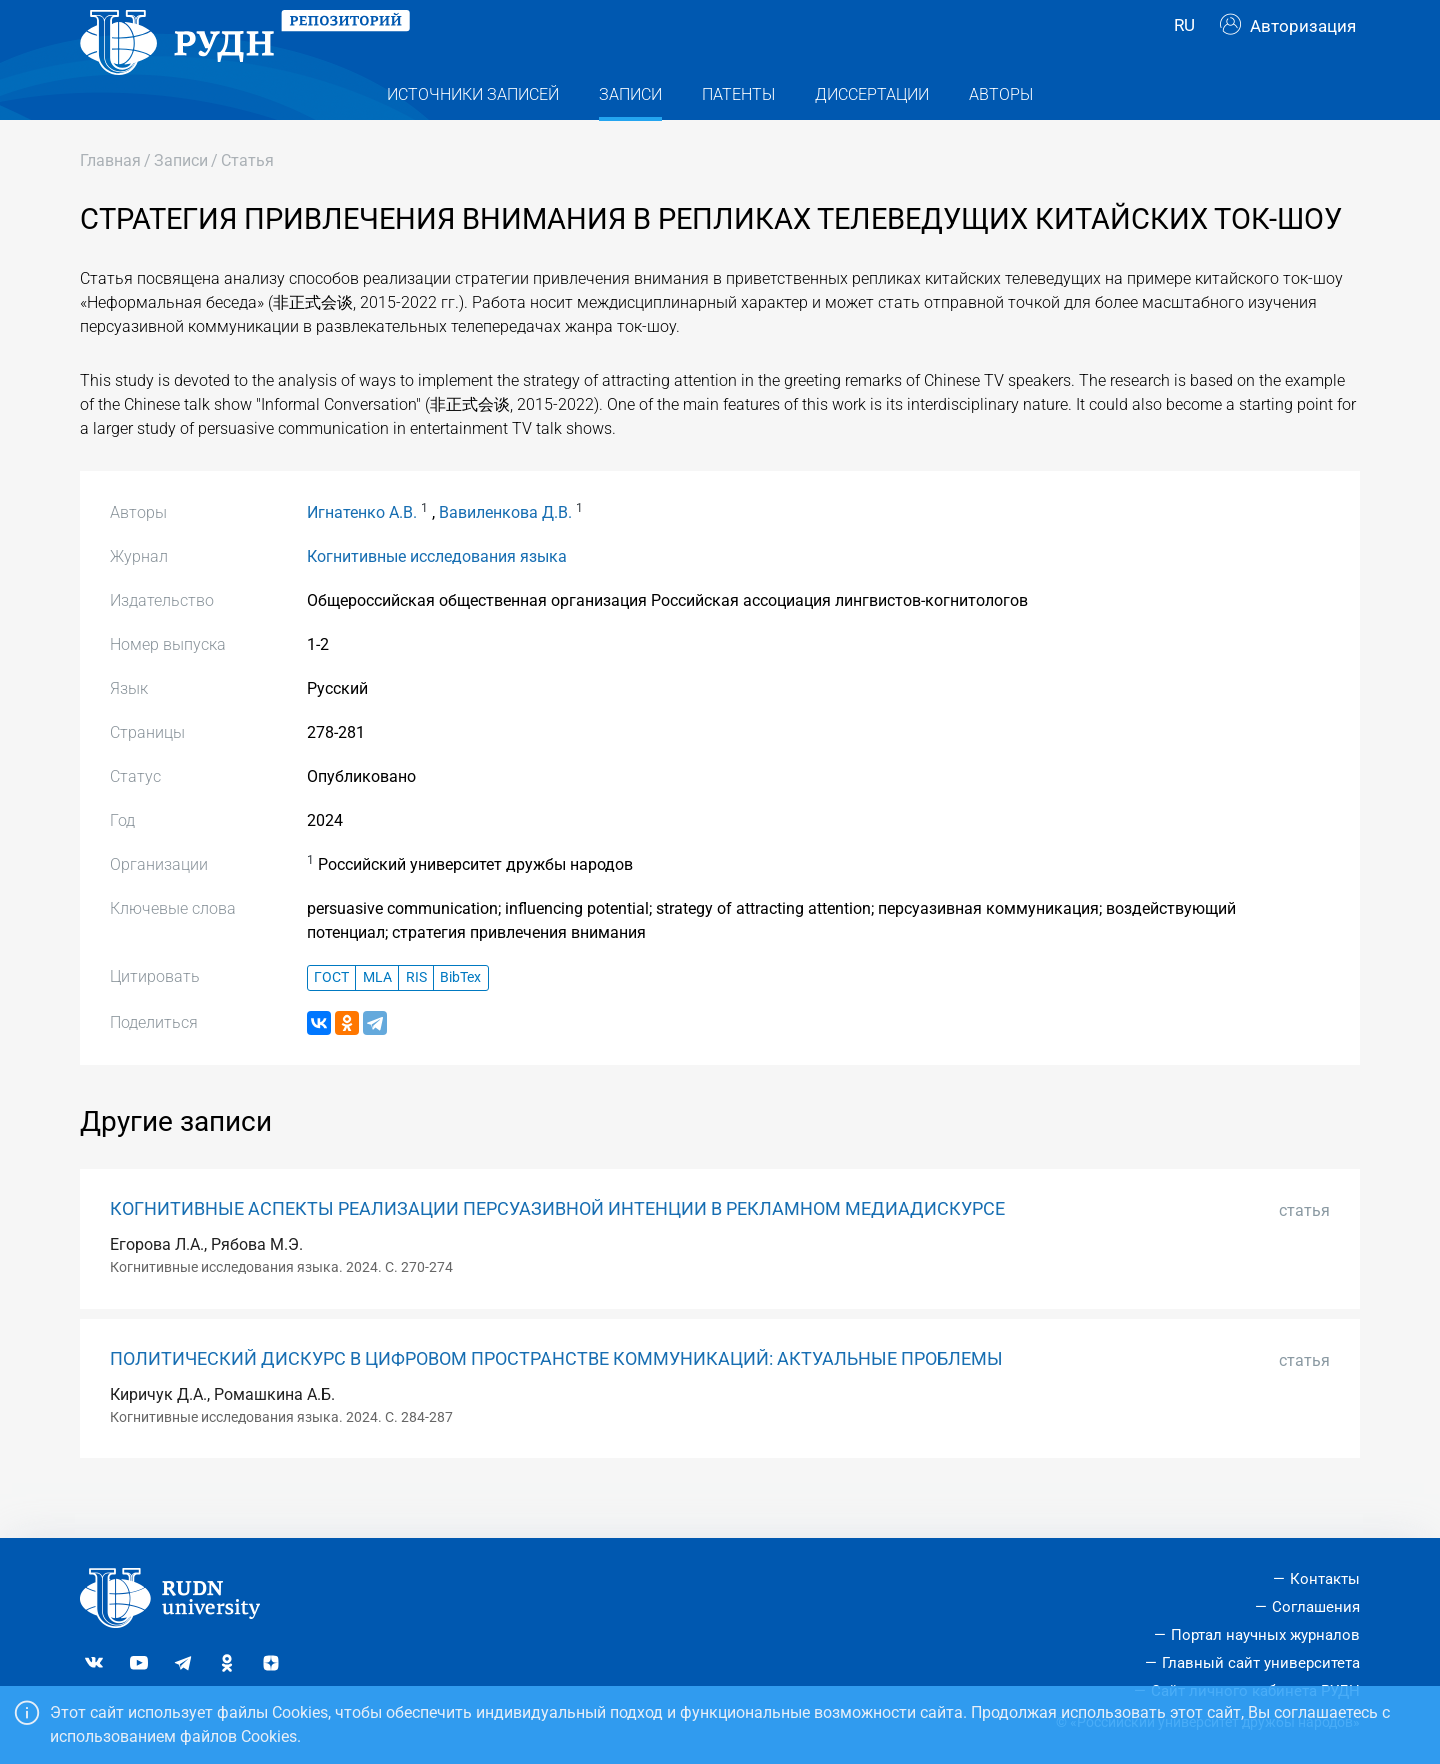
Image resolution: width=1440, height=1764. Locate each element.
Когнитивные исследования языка (437, 596)
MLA (377, 1017)
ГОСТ (331, 1017)
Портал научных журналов (1265, 1635)
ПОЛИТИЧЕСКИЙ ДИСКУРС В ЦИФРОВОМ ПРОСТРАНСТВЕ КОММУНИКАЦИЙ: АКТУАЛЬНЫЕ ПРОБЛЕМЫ (556, 1399)
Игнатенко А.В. (362, 552)
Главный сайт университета (1261, 1663)
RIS (416, 1017)
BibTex (460, 1017)
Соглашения (1316, 1607)
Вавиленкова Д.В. (505, 552)
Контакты (1325, 1579)
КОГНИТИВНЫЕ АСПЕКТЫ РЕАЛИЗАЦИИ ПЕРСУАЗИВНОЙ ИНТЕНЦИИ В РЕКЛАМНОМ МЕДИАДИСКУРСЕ (557, 1249)
